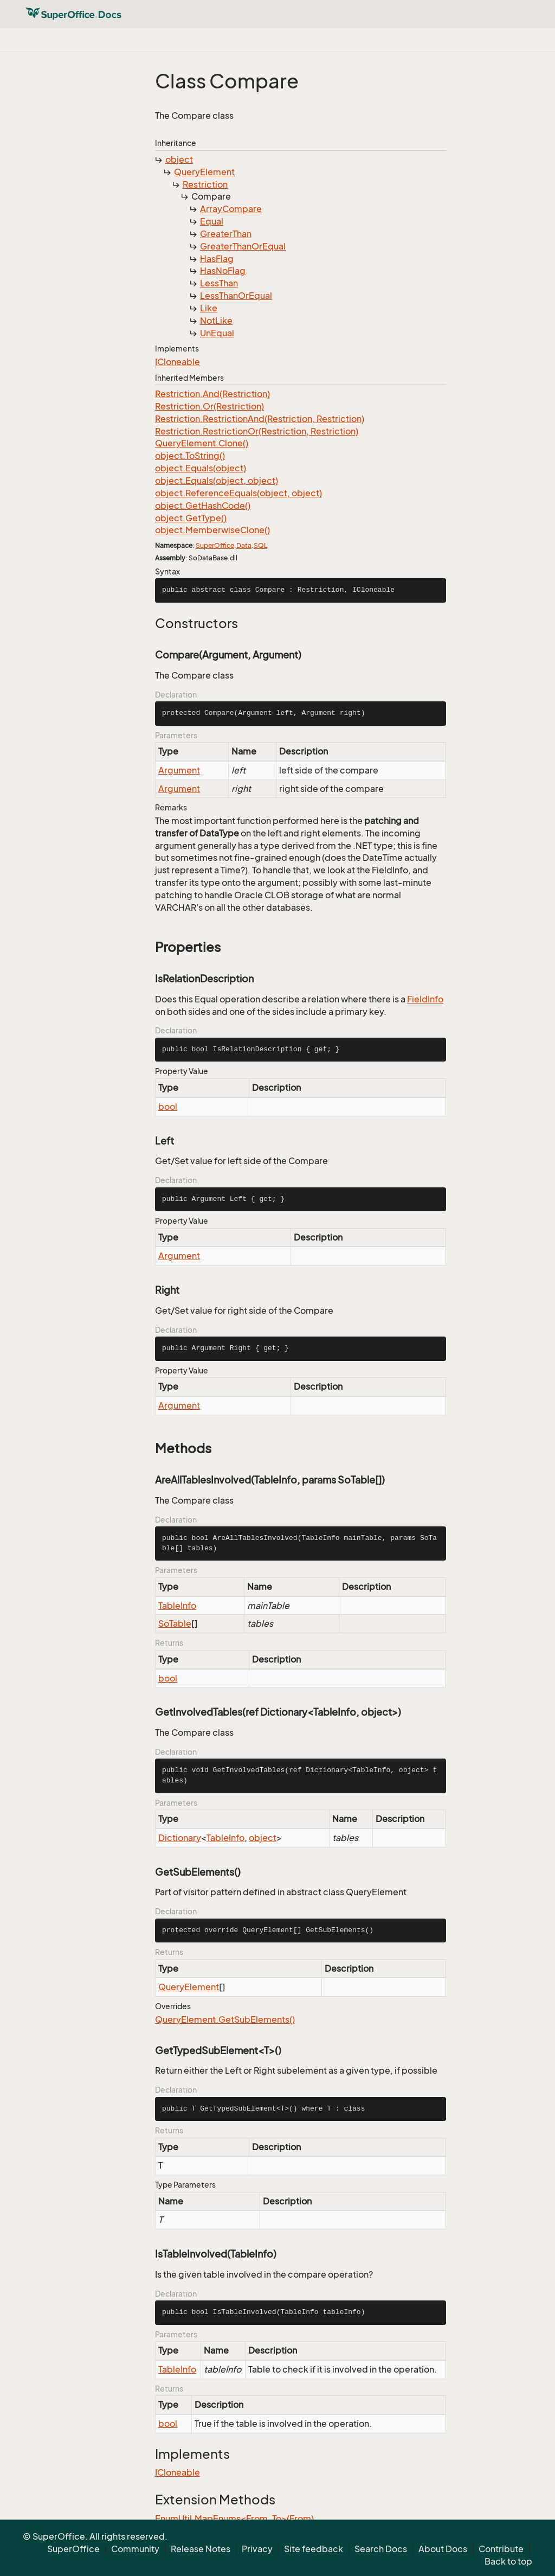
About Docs (442, 2548)
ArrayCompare (231, 208)
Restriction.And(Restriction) (212, 393)
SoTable (174, 1623)
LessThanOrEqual (236, 295)
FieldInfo (425, 999)
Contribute (501, 2548)
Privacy (257, 2548)
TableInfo (177, 1605)
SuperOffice (215, 545)
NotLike (216, 320)
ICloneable (177, 361)
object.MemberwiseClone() (212, 530)
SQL (260, 545)
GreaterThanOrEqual (243, 246)
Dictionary (179, 1837)
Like (208, 308)
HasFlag (217, 258)
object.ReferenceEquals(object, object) (238, 493)
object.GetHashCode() (202, 505)
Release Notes (200, 2548)
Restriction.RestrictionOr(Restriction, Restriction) (256, 431)
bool (167, 1106)
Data (243, 545)
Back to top (508, 2561)
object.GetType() (191, 518)
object (179, 159)
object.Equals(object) (200, 468)
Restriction (205, 184)
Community (135, 2548)
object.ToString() (190, 455)
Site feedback (313, 2548)
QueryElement (204, 172)
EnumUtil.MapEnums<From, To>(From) (234, 2518)
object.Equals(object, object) (216, 480)
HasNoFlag (223, 270)
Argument (179, 770)
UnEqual (217, 333)
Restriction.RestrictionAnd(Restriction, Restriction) (259, 418)
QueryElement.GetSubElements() (225, 2019)
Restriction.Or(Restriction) (209, 406)
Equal (211, 221)
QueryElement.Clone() (201, 443)
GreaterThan (225, 233)
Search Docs (380, 2548)
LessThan (219, 283)
